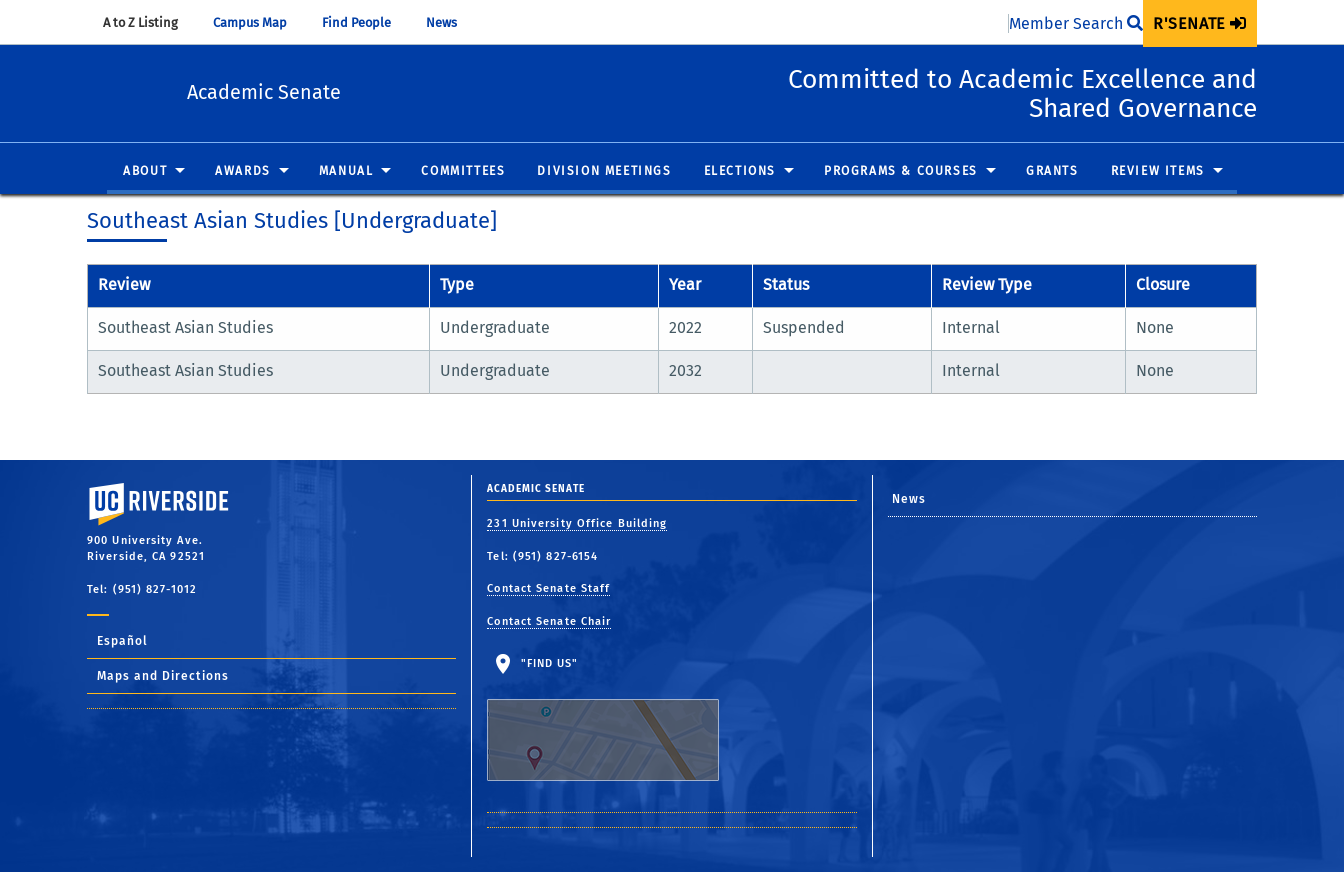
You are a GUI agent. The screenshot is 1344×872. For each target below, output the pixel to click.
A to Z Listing (150, 22)
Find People (366, 22)
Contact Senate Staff (548, 588)
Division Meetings (604, 172)
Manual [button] (346, 172)
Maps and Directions (163, 676)
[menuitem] (1200, 23)
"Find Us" (615, 719)
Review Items (1158, 172)
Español (122, 641)
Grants (1052, 172)
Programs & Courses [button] (901, 172)
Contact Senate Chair (549, 621)
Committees (463, 172)
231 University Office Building (577, 523)
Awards (243, 172)
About (145, 172)
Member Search (1076, 23)
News (451, 22)
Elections (740, 172)
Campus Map (259, 22)
